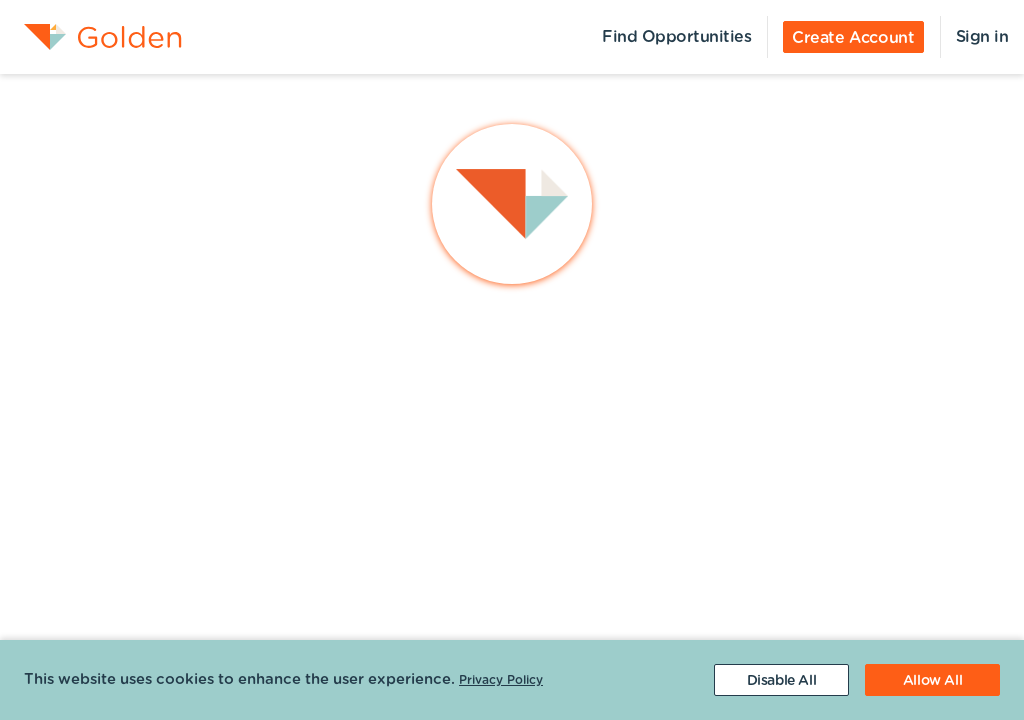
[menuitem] (91, 37)
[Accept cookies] (932, 680)
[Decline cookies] (781, 680)
